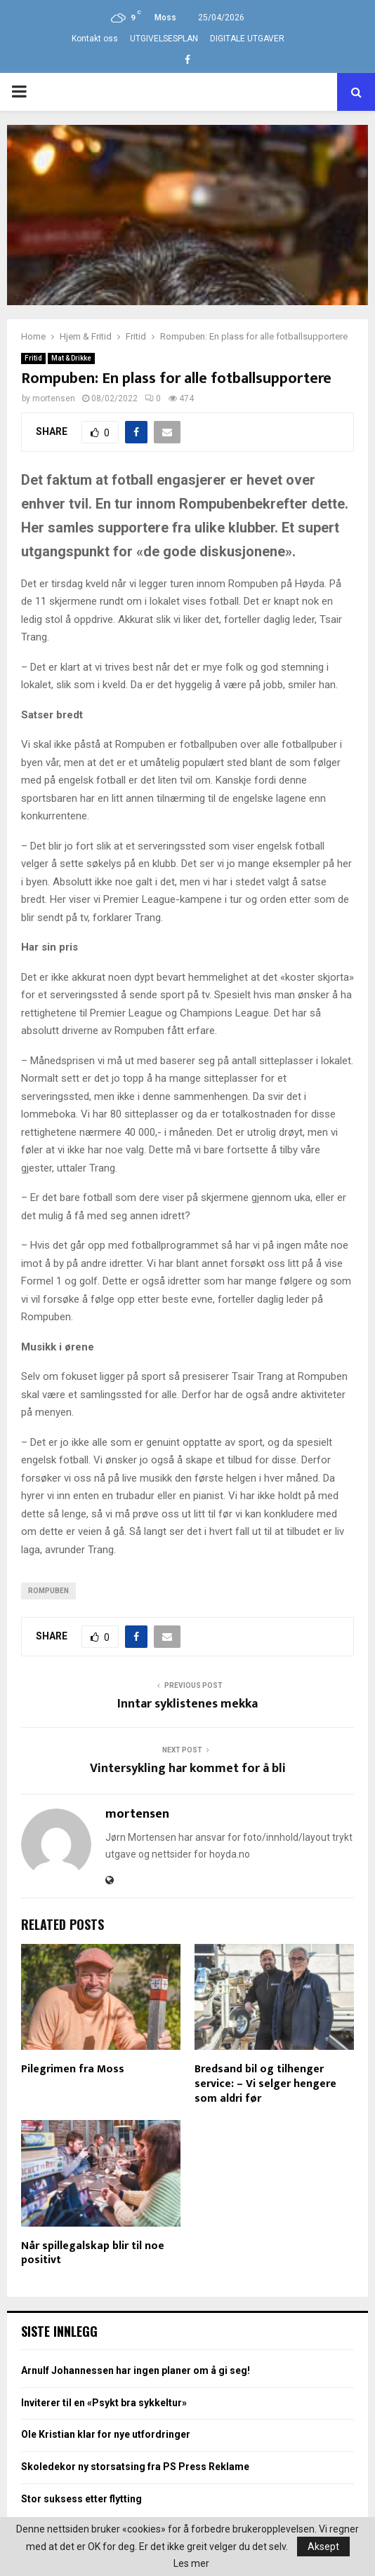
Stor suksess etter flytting (81, 2498)
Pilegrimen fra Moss (72, 2069)
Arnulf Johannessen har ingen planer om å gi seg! (135, 2370)
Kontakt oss (95, 38)
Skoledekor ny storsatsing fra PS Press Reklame (135, 2466)
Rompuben (48, 1591)
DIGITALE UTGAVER (247, 38)
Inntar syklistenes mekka (187, 1704)
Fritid (33, 358)
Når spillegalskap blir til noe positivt (92, 2253)
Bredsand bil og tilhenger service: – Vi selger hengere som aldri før (265, 2084)
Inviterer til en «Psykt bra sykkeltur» (104, 2402)
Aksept (323, 2546)
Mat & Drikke (71, 358)
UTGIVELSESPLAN (164, 38)
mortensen (53, 398)
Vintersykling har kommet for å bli (188, 1768)
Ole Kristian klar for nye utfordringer (105, 2434)
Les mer (191, 2563)
